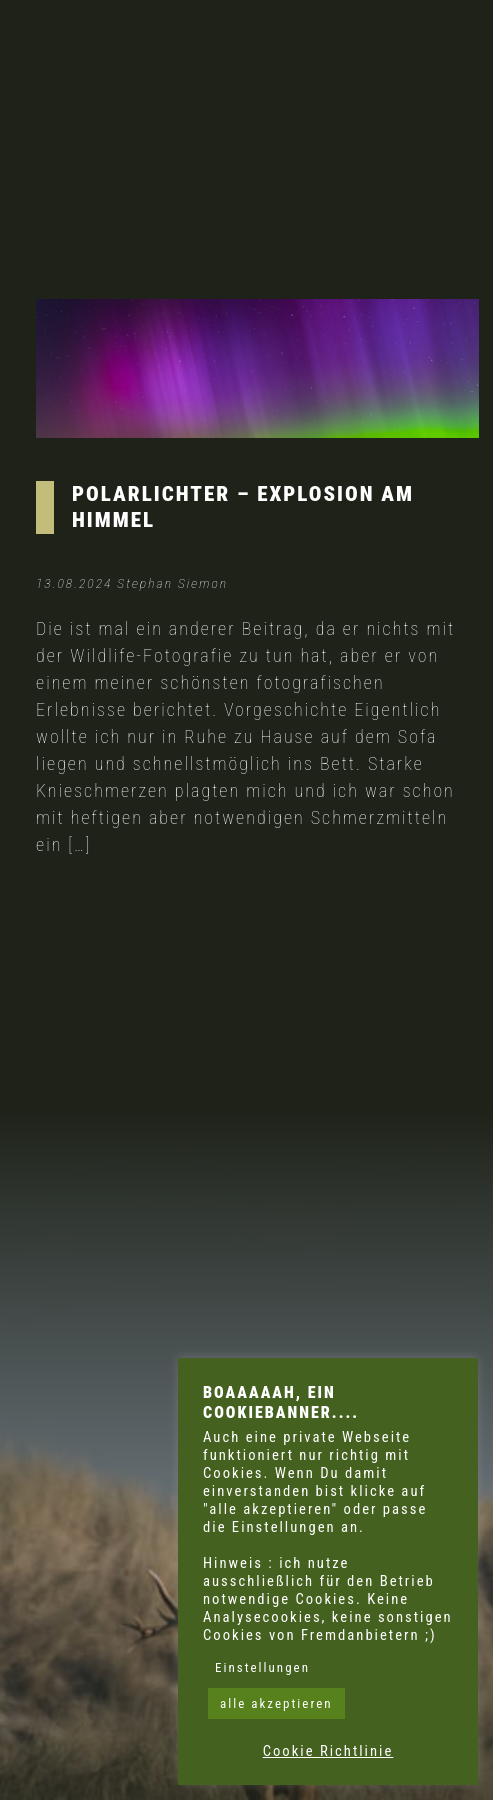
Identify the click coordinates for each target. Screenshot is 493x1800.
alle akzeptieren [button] (276, 1703)
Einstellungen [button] (262, 1667)
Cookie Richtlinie (328, 1751)
